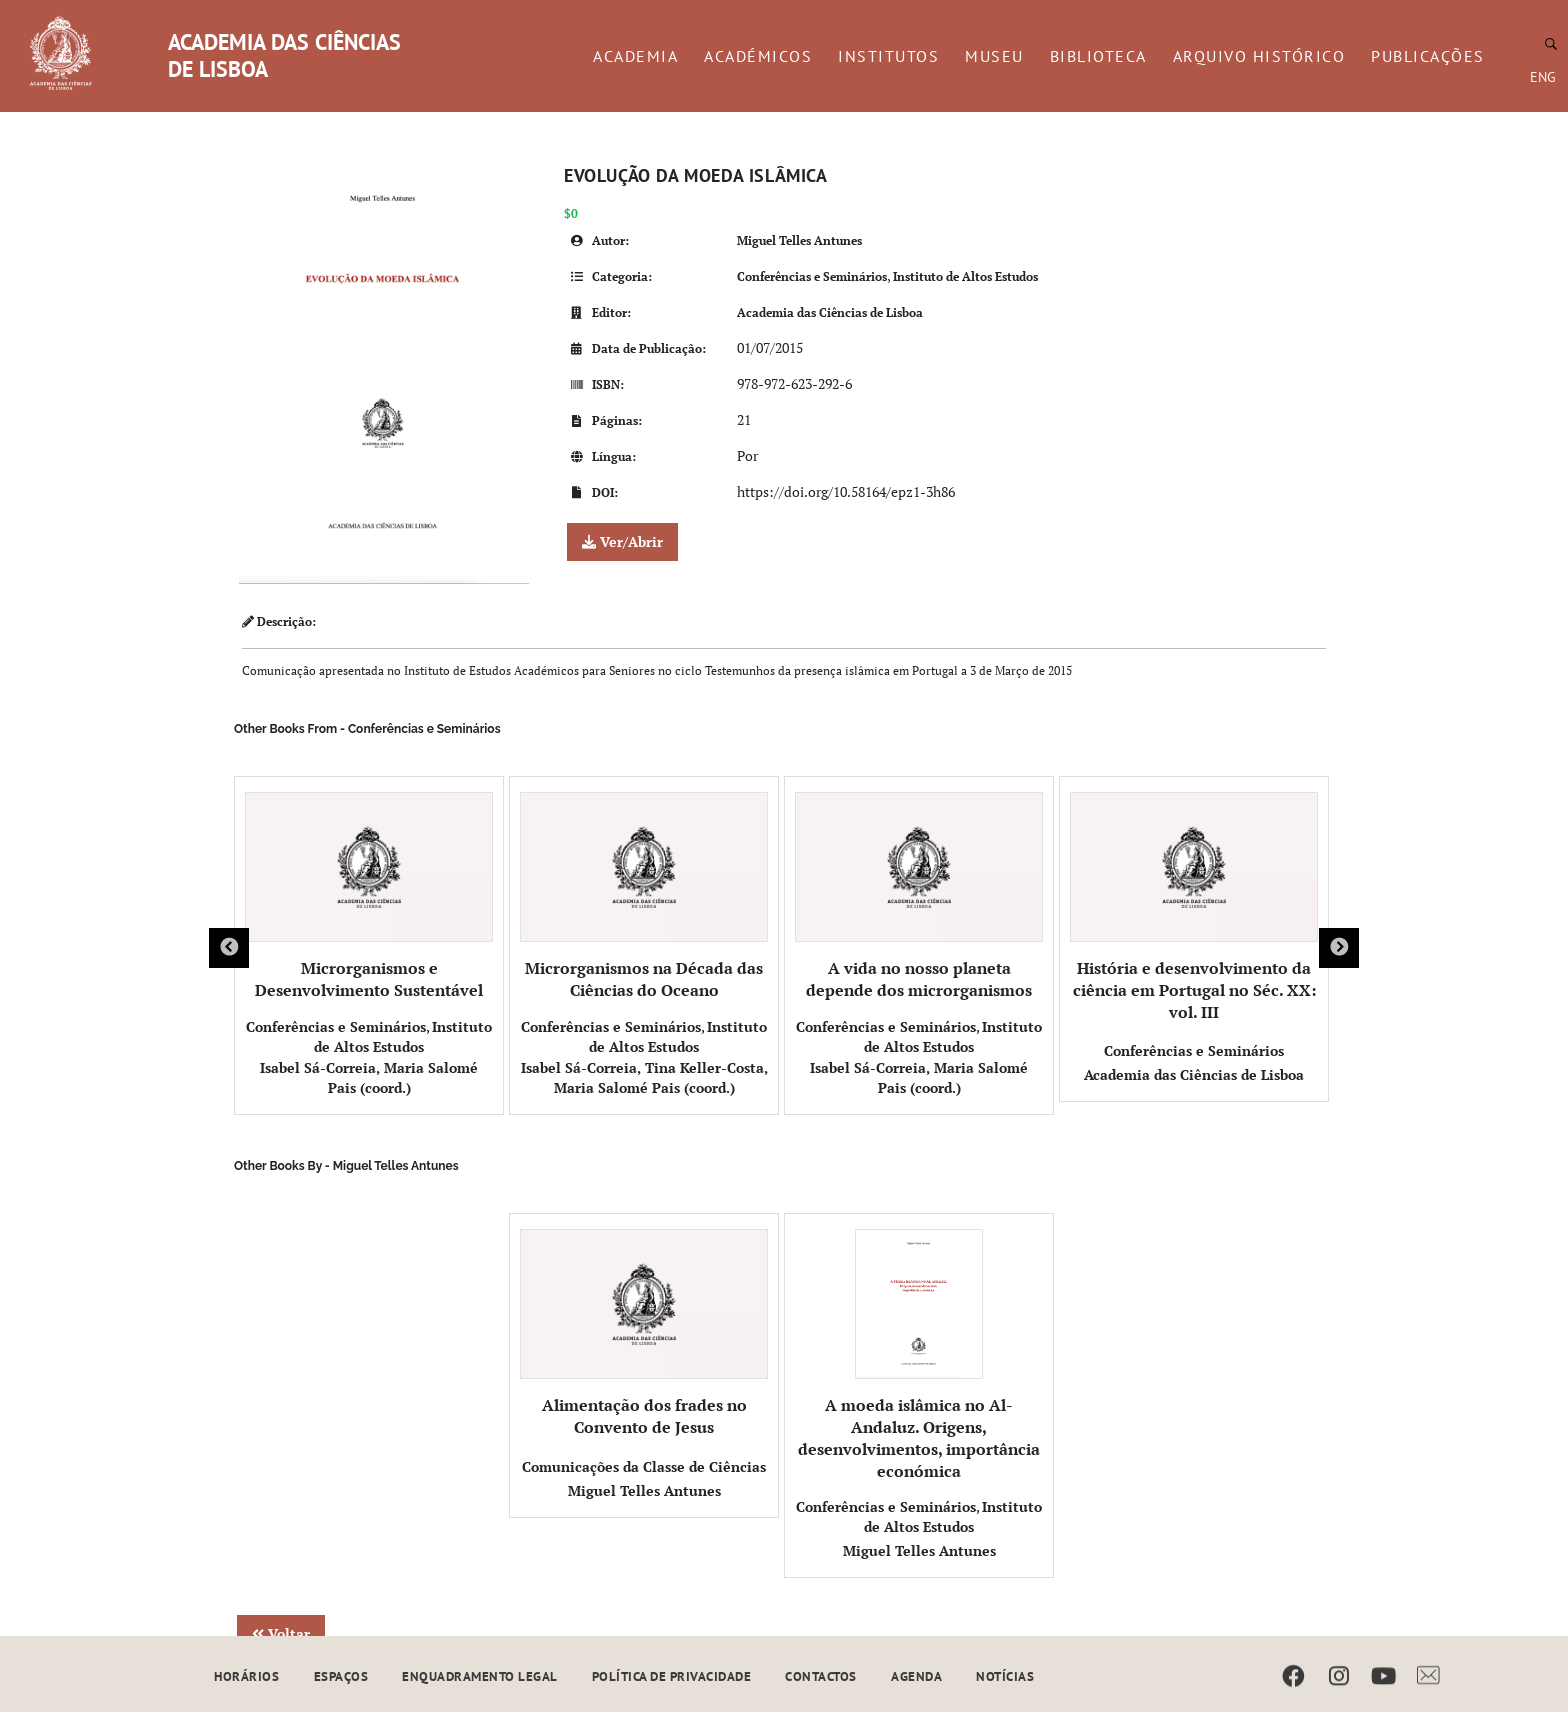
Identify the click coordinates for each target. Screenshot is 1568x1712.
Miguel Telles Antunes (799, 240)
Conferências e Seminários (812, 276)
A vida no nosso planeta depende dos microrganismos (919, 896)
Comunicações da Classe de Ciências (644, 1466)
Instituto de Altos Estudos (965, 276)
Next (1339, 948)
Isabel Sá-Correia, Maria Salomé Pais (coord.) (369, 1077)
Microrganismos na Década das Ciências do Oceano (644, 896)
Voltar (281, 1633)
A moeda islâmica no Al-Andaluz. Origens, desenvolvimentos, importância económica (919, 1355)
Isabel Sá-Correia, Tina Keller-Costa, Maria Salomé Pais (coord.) (644, 1077)
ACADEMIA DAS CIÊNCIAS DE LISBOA (284, 55)
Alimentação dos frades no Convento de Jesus (644, 1333)
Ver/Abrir (622, 541)
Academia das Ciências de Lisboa (830, 312)
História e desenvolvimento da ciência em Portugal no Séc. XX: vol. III (1194, 907)
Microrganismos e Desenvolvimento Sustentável (369, 896)
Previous (229, 948)
